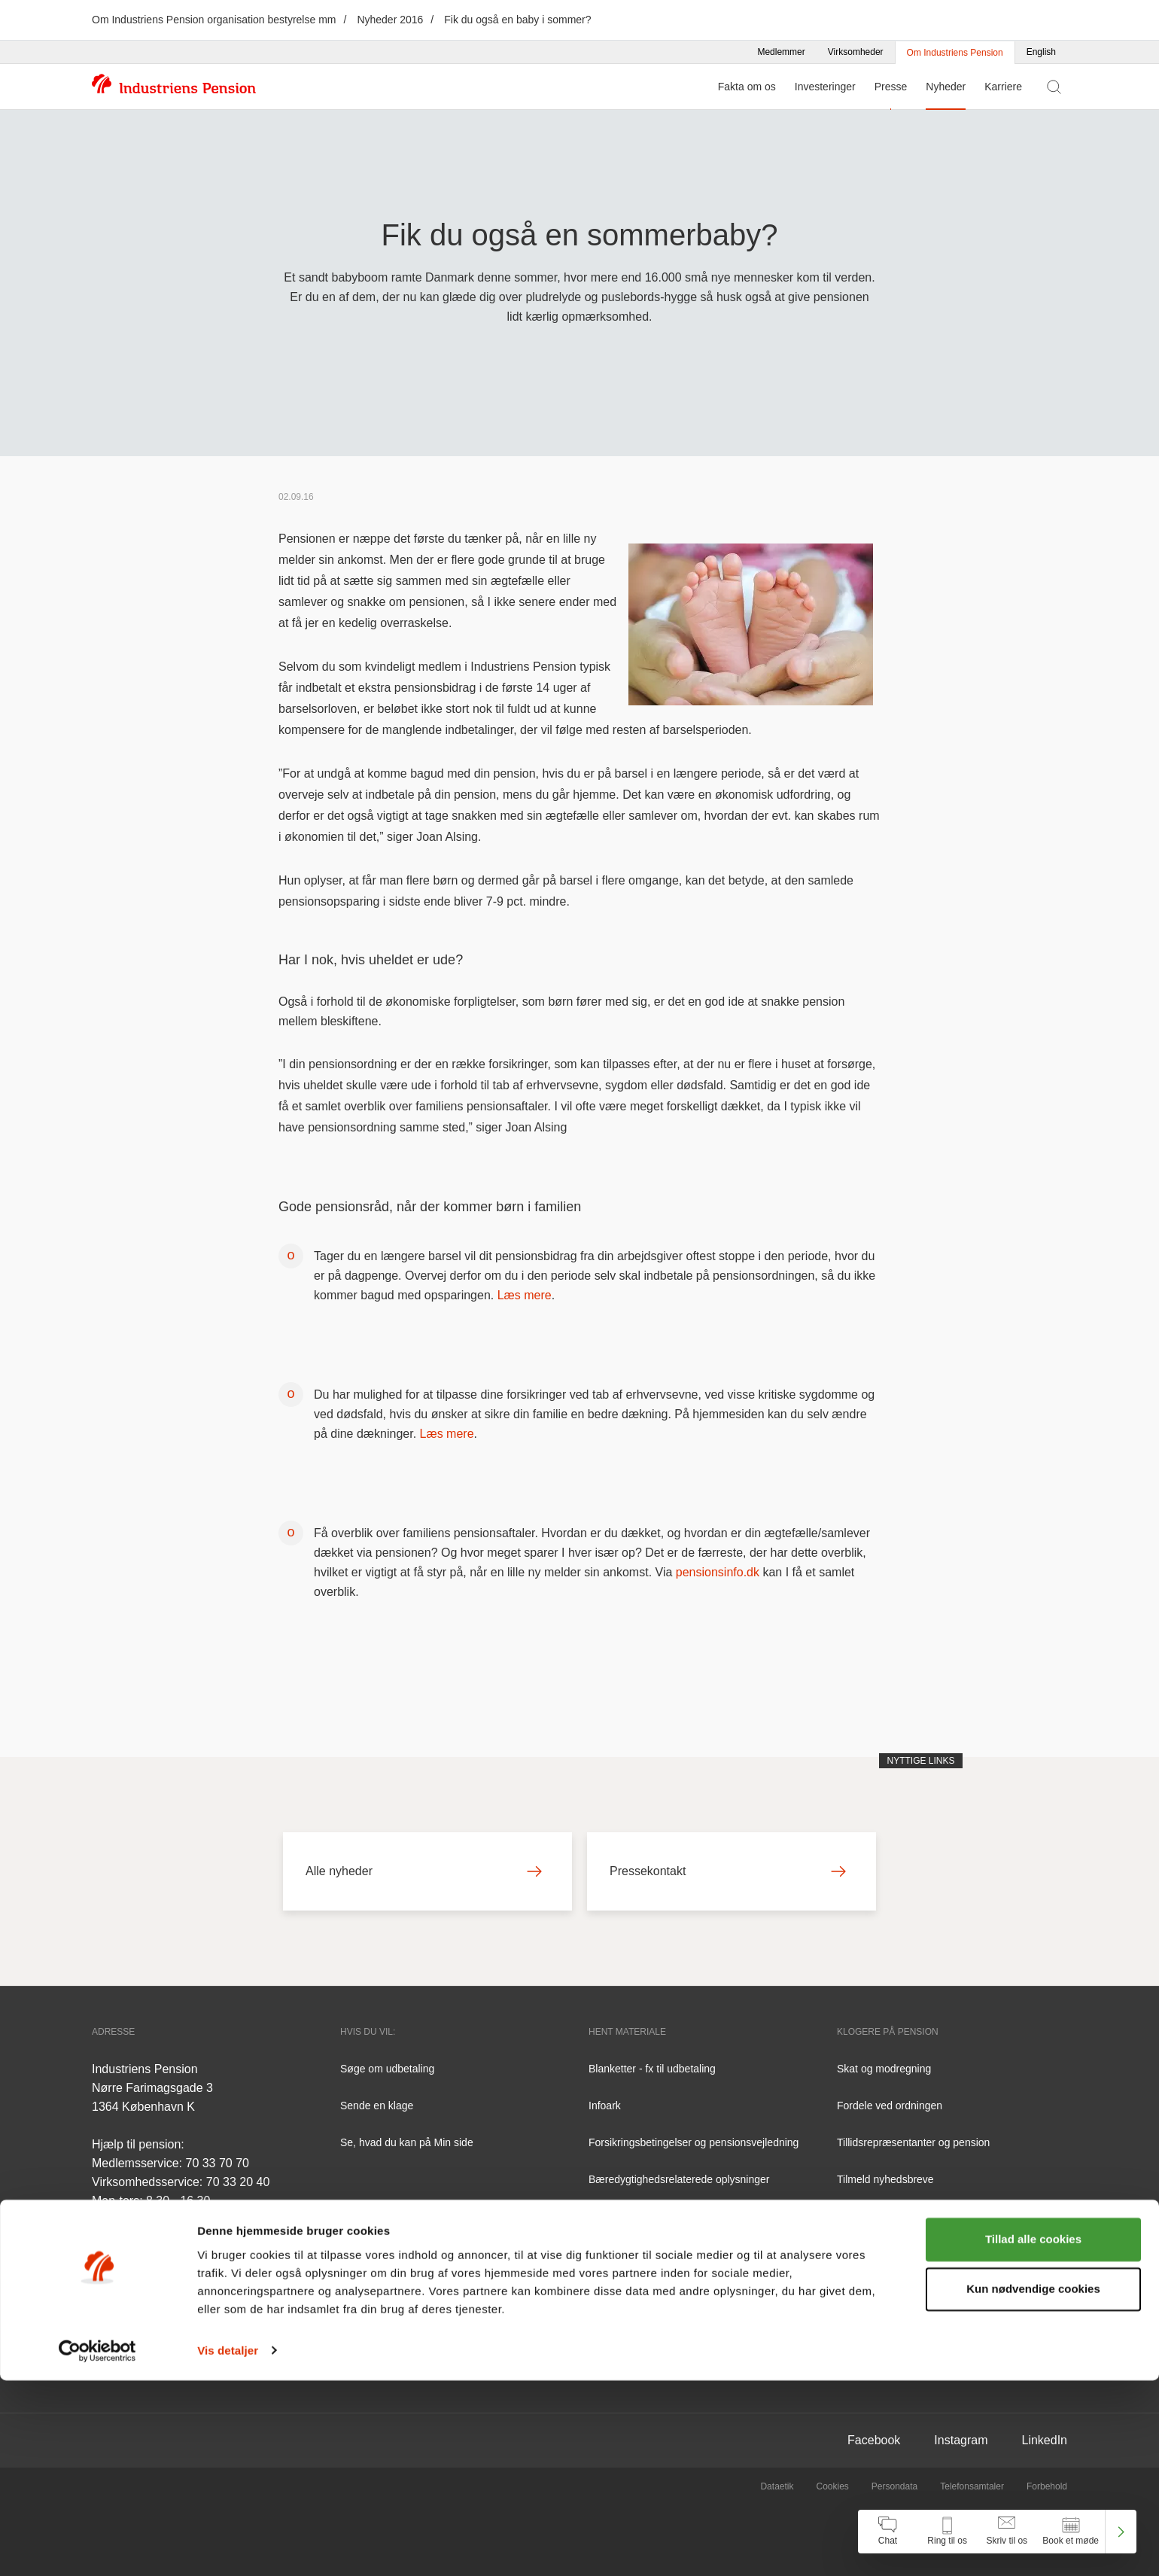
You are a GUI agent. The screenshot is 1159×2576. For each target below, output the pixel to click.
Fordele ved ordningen (889, 2105)
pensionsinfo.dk (717, 1572)
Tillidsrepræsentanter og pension (913, 2142)
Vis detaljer (227, 2546)
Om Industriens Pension (955, 52)
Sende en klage (376, 2105)
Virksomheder (856, 52)
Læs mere (524, 1295)
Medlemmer (781, 52)
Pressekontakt (728, 1871)
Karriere (1003, 87)
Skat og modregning (884, 2069)
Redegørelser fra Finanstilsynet (662, 2253)
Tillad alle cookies (1033, 2435)
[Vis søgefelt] (1054, 86)
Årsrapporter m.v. (629, 2216)
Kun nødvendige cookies (1033, 2484)
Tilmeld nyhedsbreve (885, 2179)
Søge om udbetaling (387, 2069)
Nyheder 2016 (390, 20)
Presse (891, 87)
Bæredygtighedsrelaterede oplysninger (679, 2179)
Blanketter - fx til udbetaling (652, 2069)
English (1041, 52)
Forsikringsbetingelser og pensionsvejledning (694, 2142)
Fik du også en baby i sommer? (517, 20)
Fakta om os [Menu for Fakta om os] (747, 87)
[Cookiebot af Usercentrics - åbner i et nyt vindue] (97, 2546)
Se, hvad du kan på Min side (406, 2142)
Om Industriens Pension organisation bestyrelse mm (214, 20)
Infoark (605, 2105)
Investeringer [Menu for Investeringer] (825, 87)
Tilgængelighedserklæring (649, 2290)
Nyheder (946, 87)
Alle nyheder (424, 1871)
